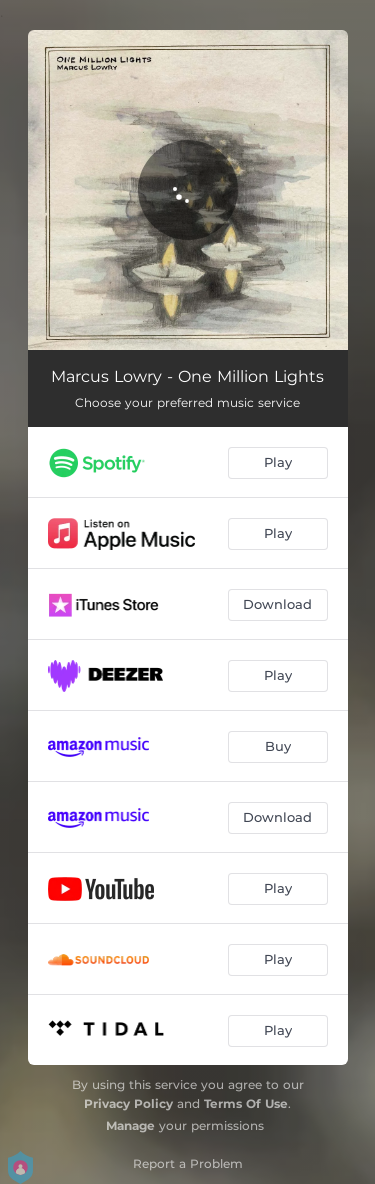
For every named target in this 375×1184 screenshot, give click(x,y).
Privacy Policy (128, 1103)
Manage (130, 1125)
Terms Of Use (246, 1103)
